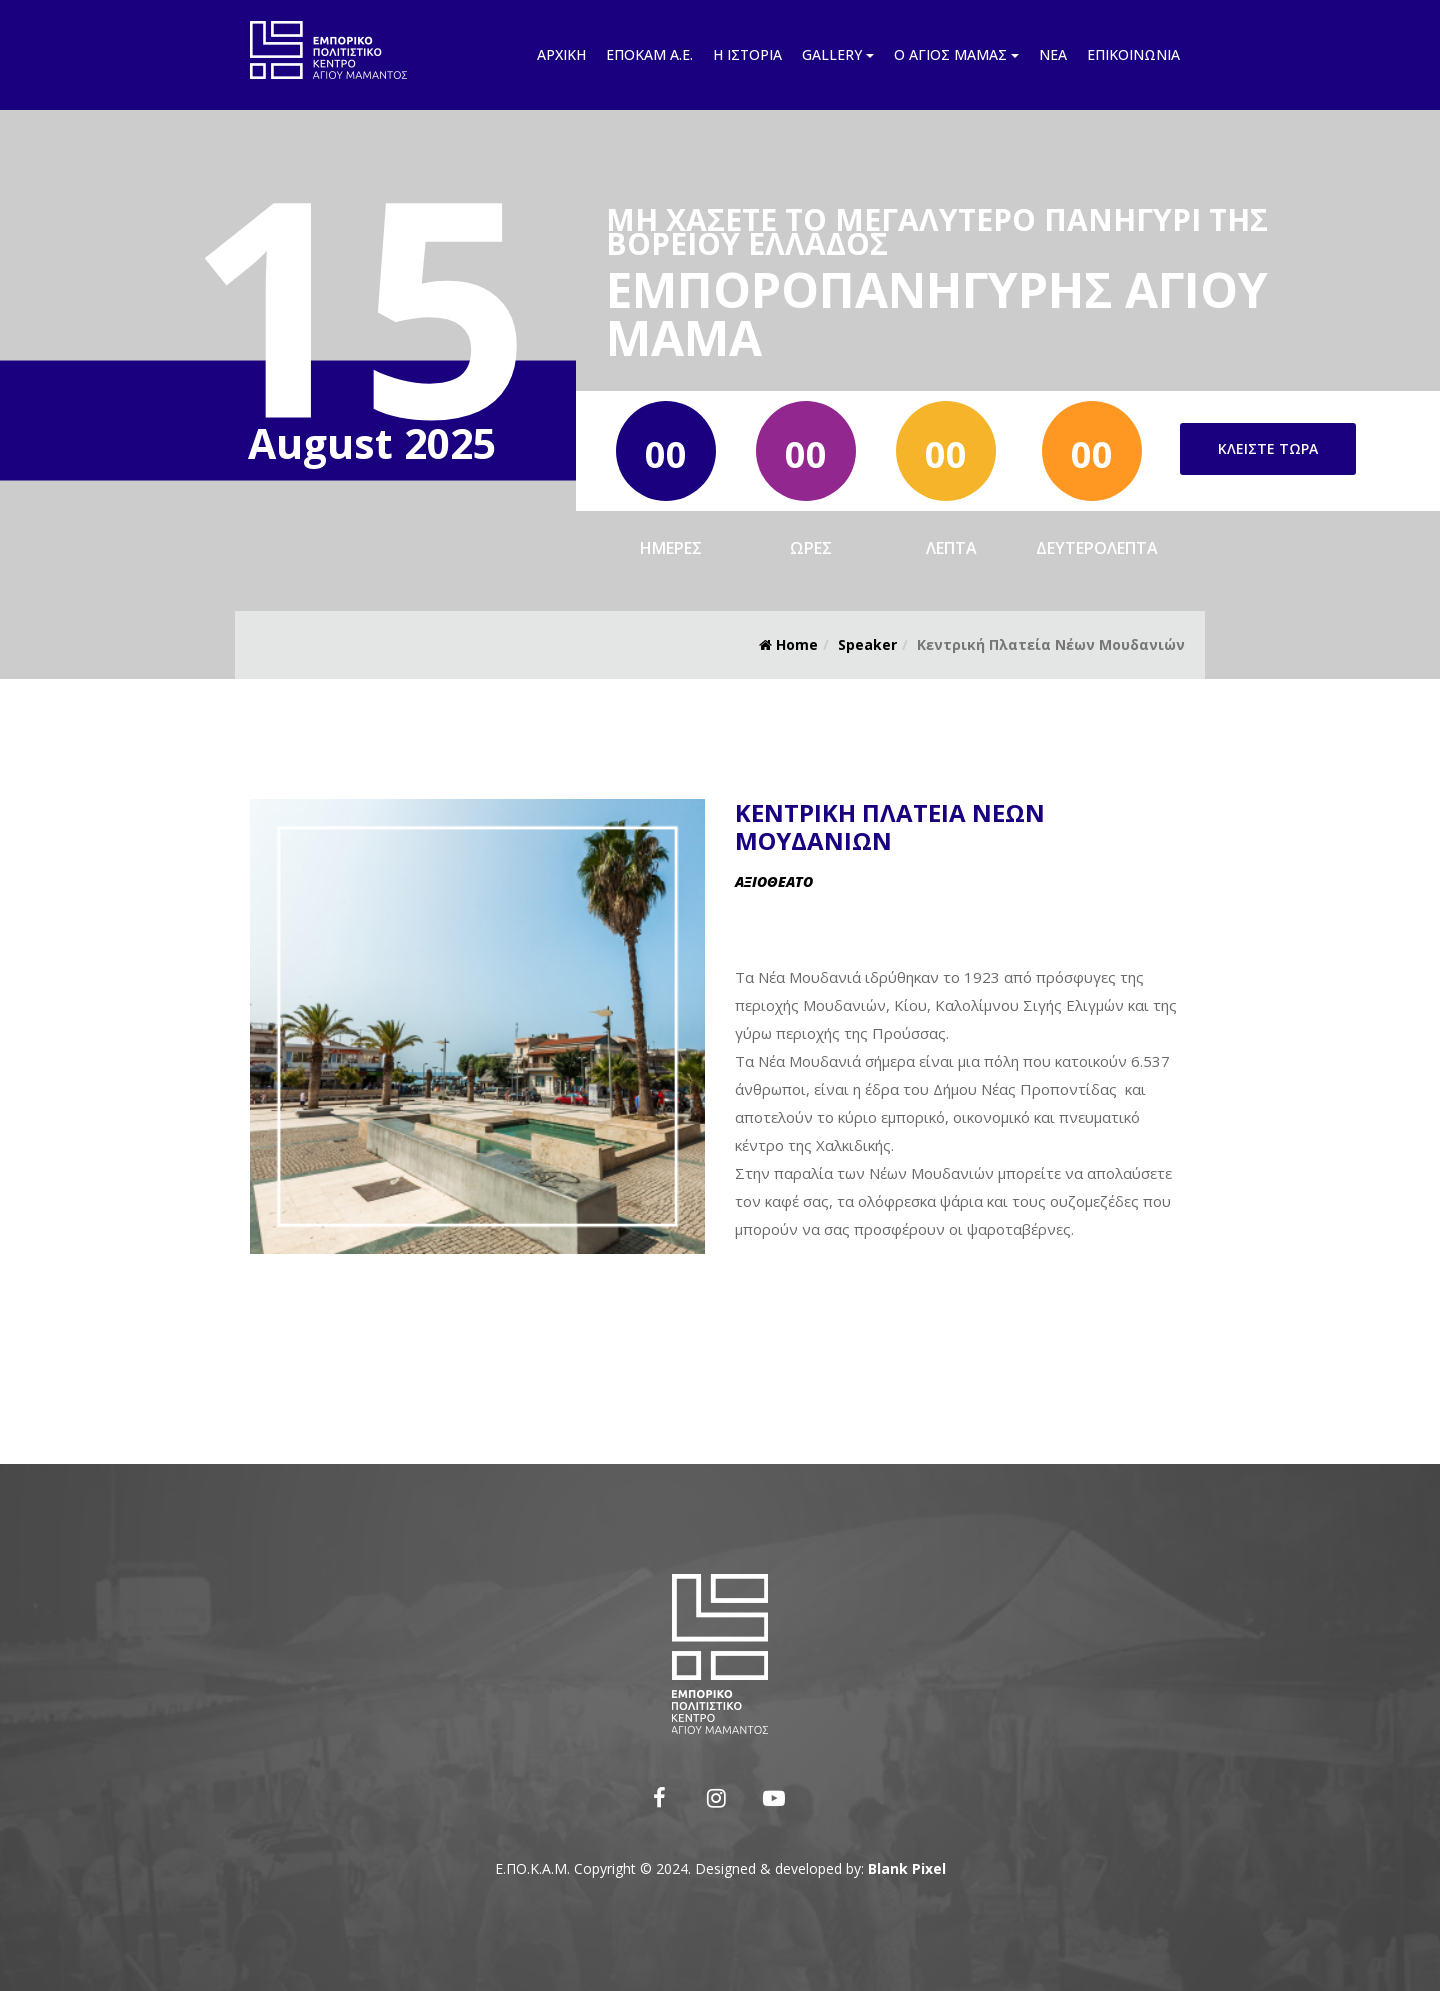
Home (788, 644)
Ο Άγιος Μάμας (956, 54)
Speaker (867, 644)
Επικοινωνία (1133, 54)
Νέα (1053, 54)
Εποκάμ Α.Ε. (649, 54)
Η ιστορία (747, 54)
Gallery (838, 54)
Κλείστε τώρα (1268, 448)
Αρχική (561, 54)
